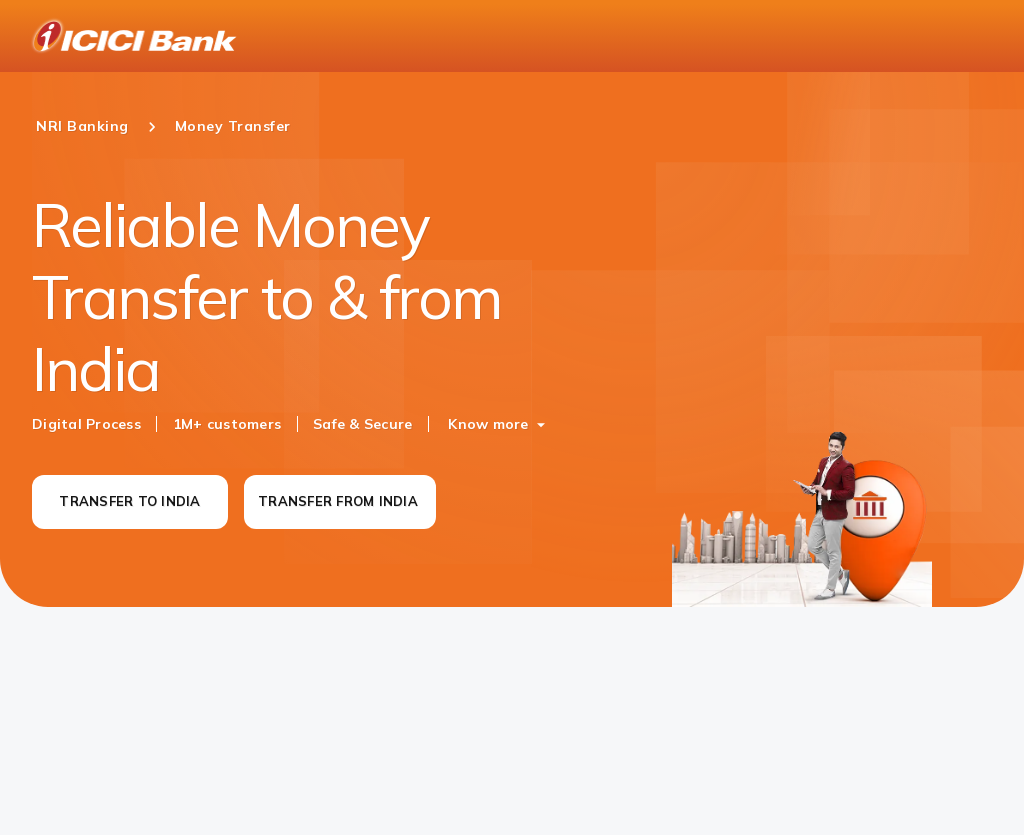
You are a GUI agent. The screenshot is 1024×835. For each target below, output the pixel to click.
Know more (488, 424)
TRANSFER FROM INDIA (338, 501)
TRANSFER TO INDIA (129, 501)
